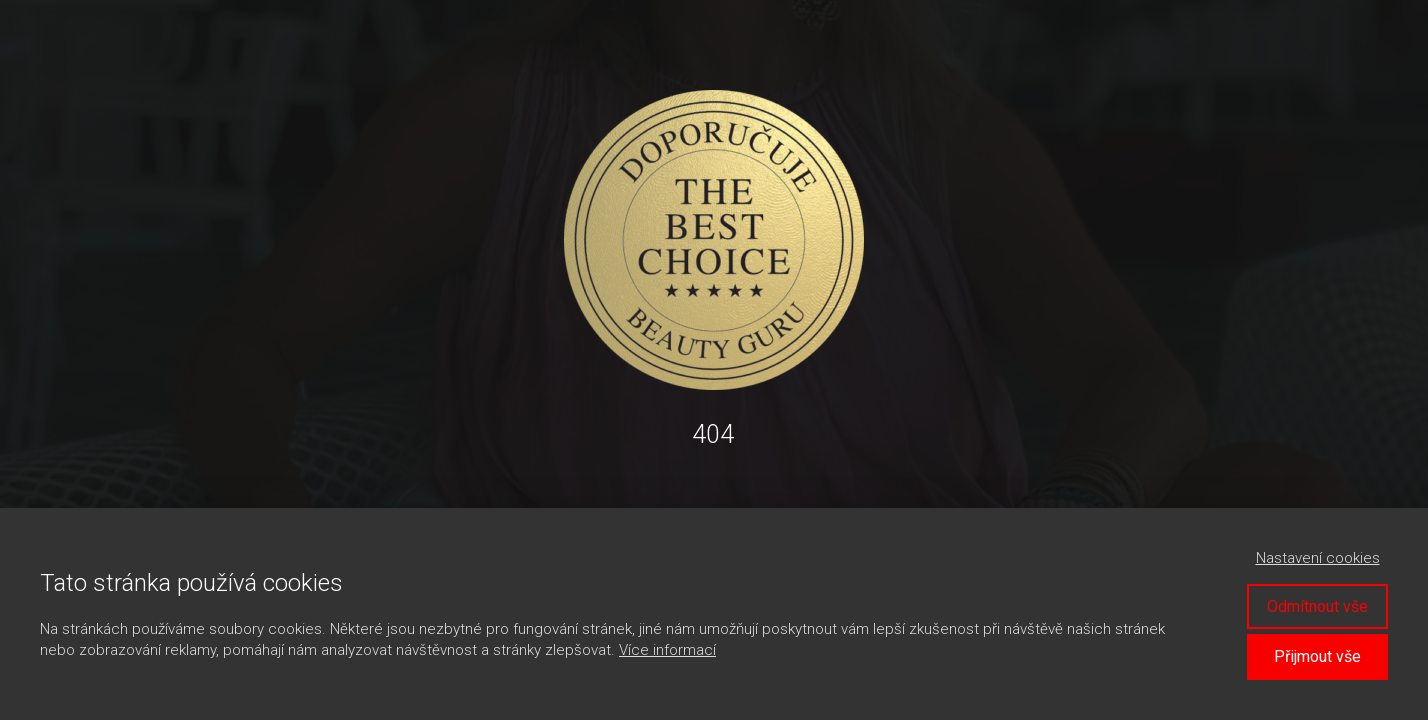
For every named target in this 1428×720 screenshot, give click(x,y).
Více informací (667, 650)
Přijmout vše (1317, 656)
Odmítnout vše (1317, 606)
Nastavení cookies (1318, 558)
